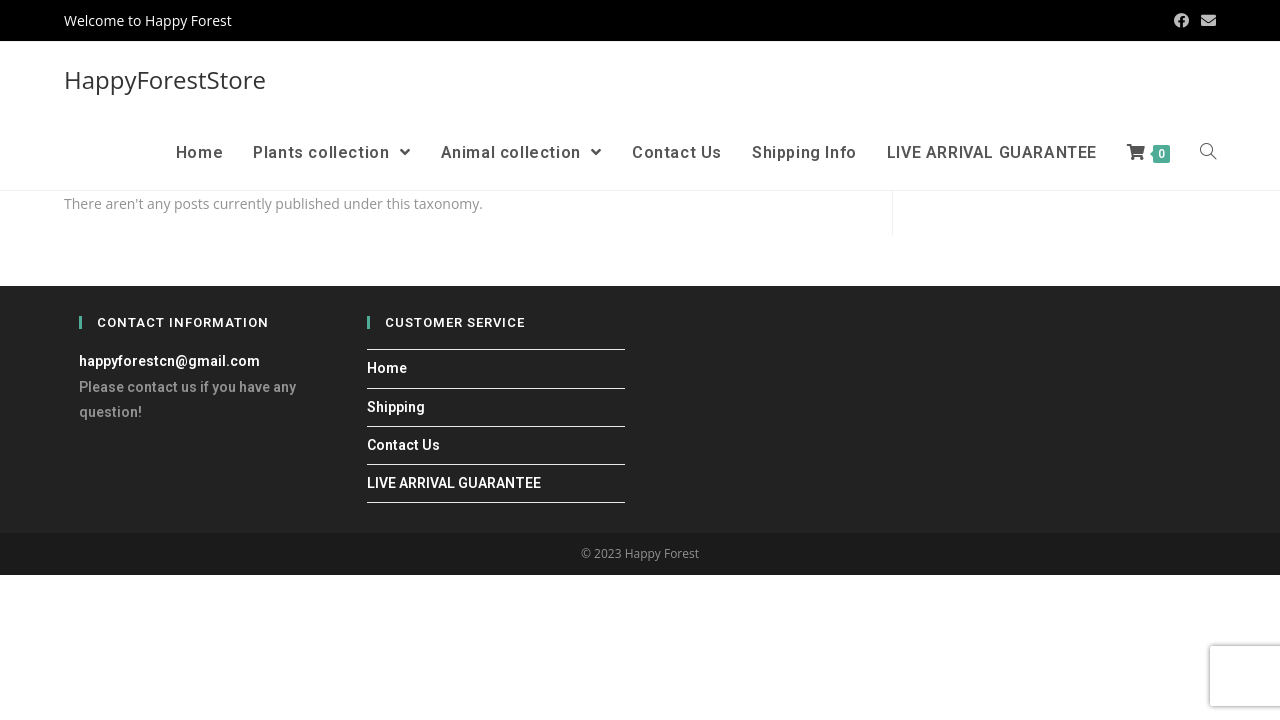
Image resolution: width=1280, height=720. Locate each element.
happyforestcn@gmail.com (169, 361)
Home (387, 368)
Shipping (396, 407)
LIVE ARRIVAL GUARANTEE (454, 483)
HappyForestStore (165, 79)
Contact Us (403, 445)
